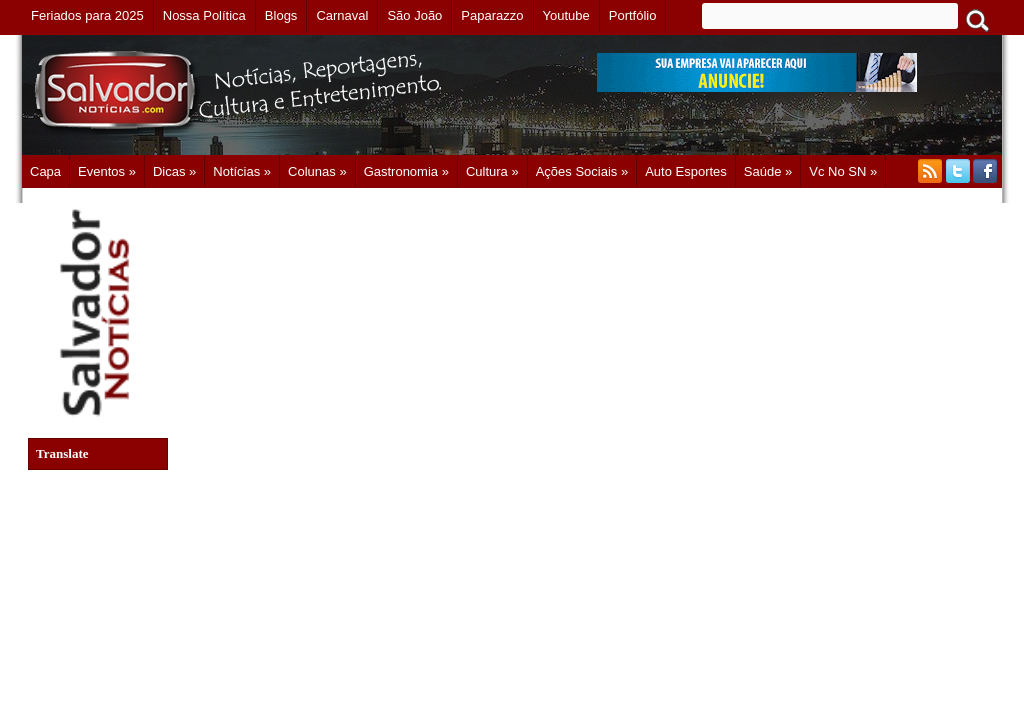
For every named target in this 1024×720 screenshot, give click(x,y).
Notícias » (242, 171)
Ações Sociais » (582, 171)
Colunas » (317, 171)
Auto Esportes (686, 171)
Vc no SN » (843, 171)
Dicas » (174, 171)
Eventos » (107, 171)
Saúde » (768, 171)
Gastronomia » (406, 171)
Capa (45, 171)
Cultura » (492, 171)
